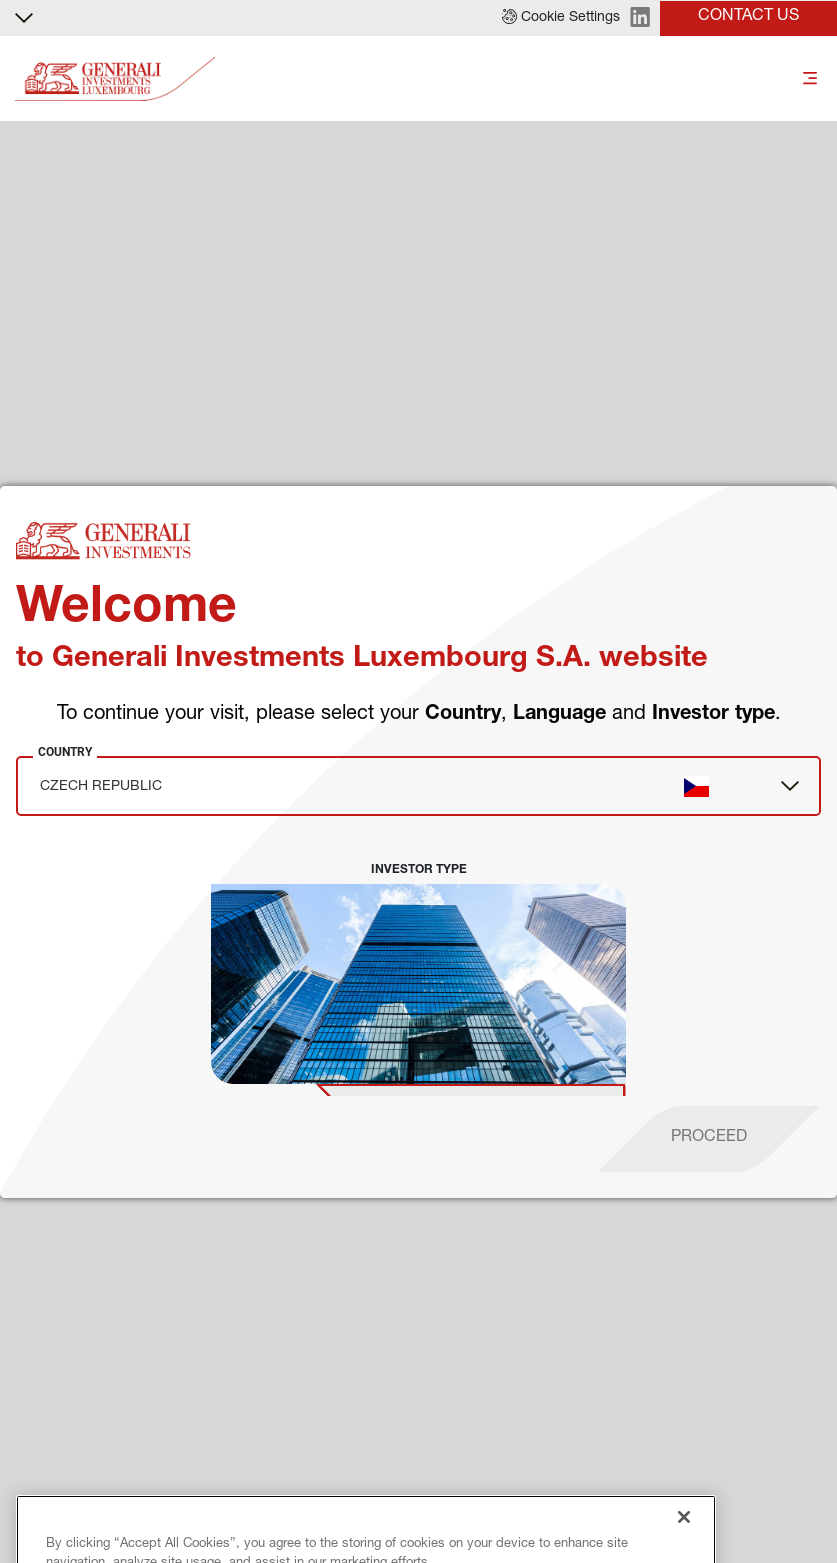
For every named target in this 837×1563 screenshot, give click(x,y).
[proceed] (709, 1139)
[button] (561, 18)
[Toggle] (810, 79)
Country (65, 752)
